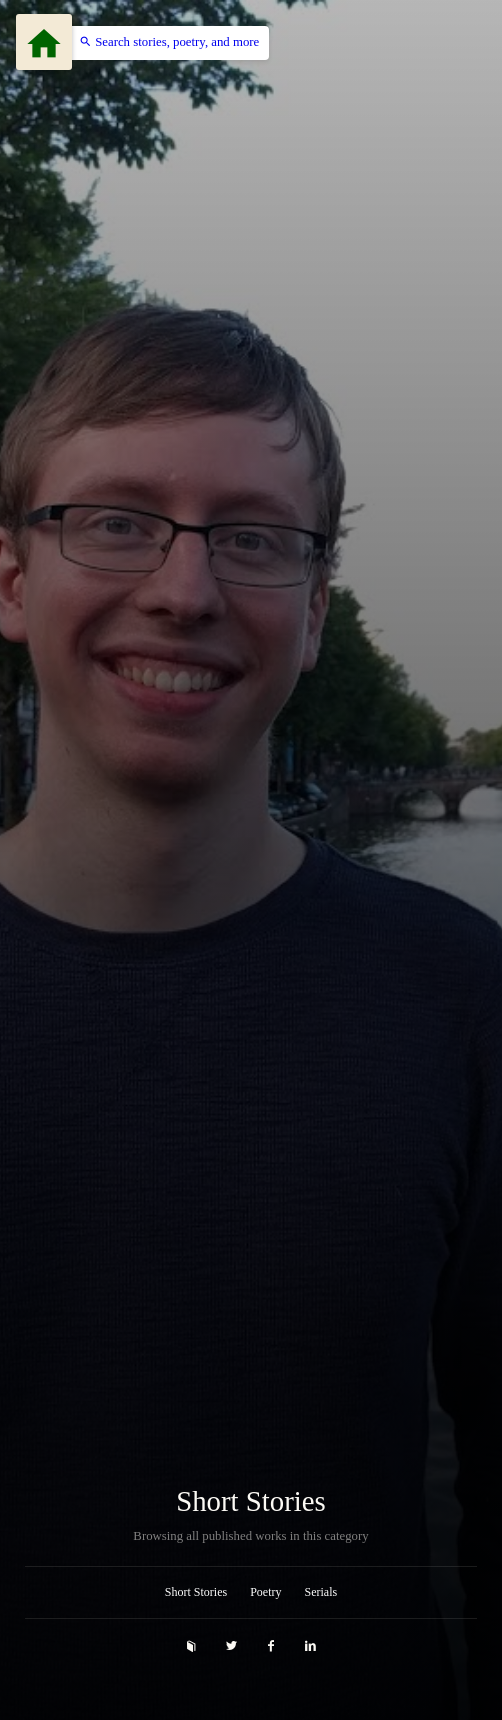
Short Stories (251, 1501)
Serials (321, 1592)
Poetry (265, 1592)
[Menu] (44, 42)
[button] (164, 43)
